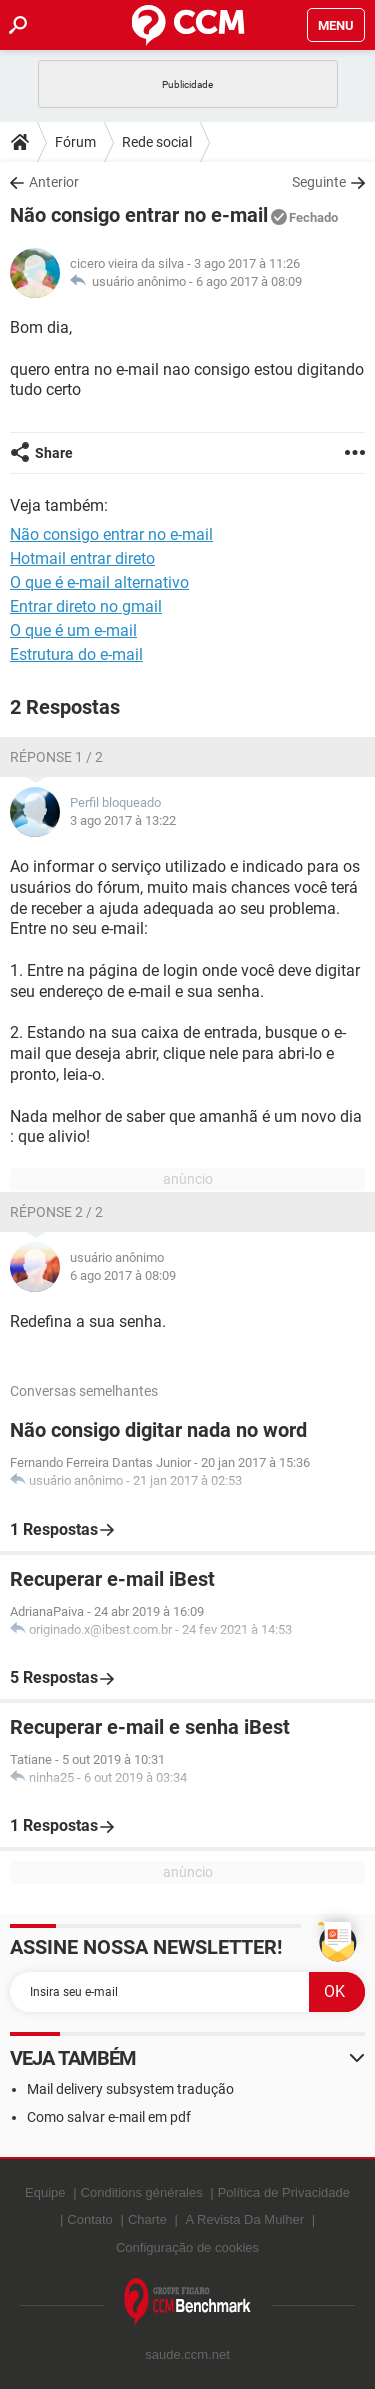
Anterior (54, 182)
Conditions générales (142, 2192)
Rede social (157, 142)
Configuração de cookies (187, 2247)
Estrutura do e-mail (76, 654)
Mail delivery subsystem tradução (130, 2089)
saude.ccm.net (187, 2354)
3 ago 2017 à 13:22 (123, 820)
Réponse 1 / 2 (56, 757)
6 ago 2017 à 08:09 (249, 281)
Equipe (45, 2192)
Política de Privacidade (284, 2192)
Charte (147, 2219)
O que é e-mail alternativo (99, 582)
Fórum (75, 142)
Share (54, 453)
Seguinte (319, 182)
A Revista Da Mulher (245, 2219)
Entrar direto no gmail (86, 606)
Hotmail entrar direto (82, 558)
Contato (90, 2219)
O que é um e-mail (73, 630)
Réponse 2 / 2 (56, 1212)
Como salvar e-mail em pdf (109, 2117)
